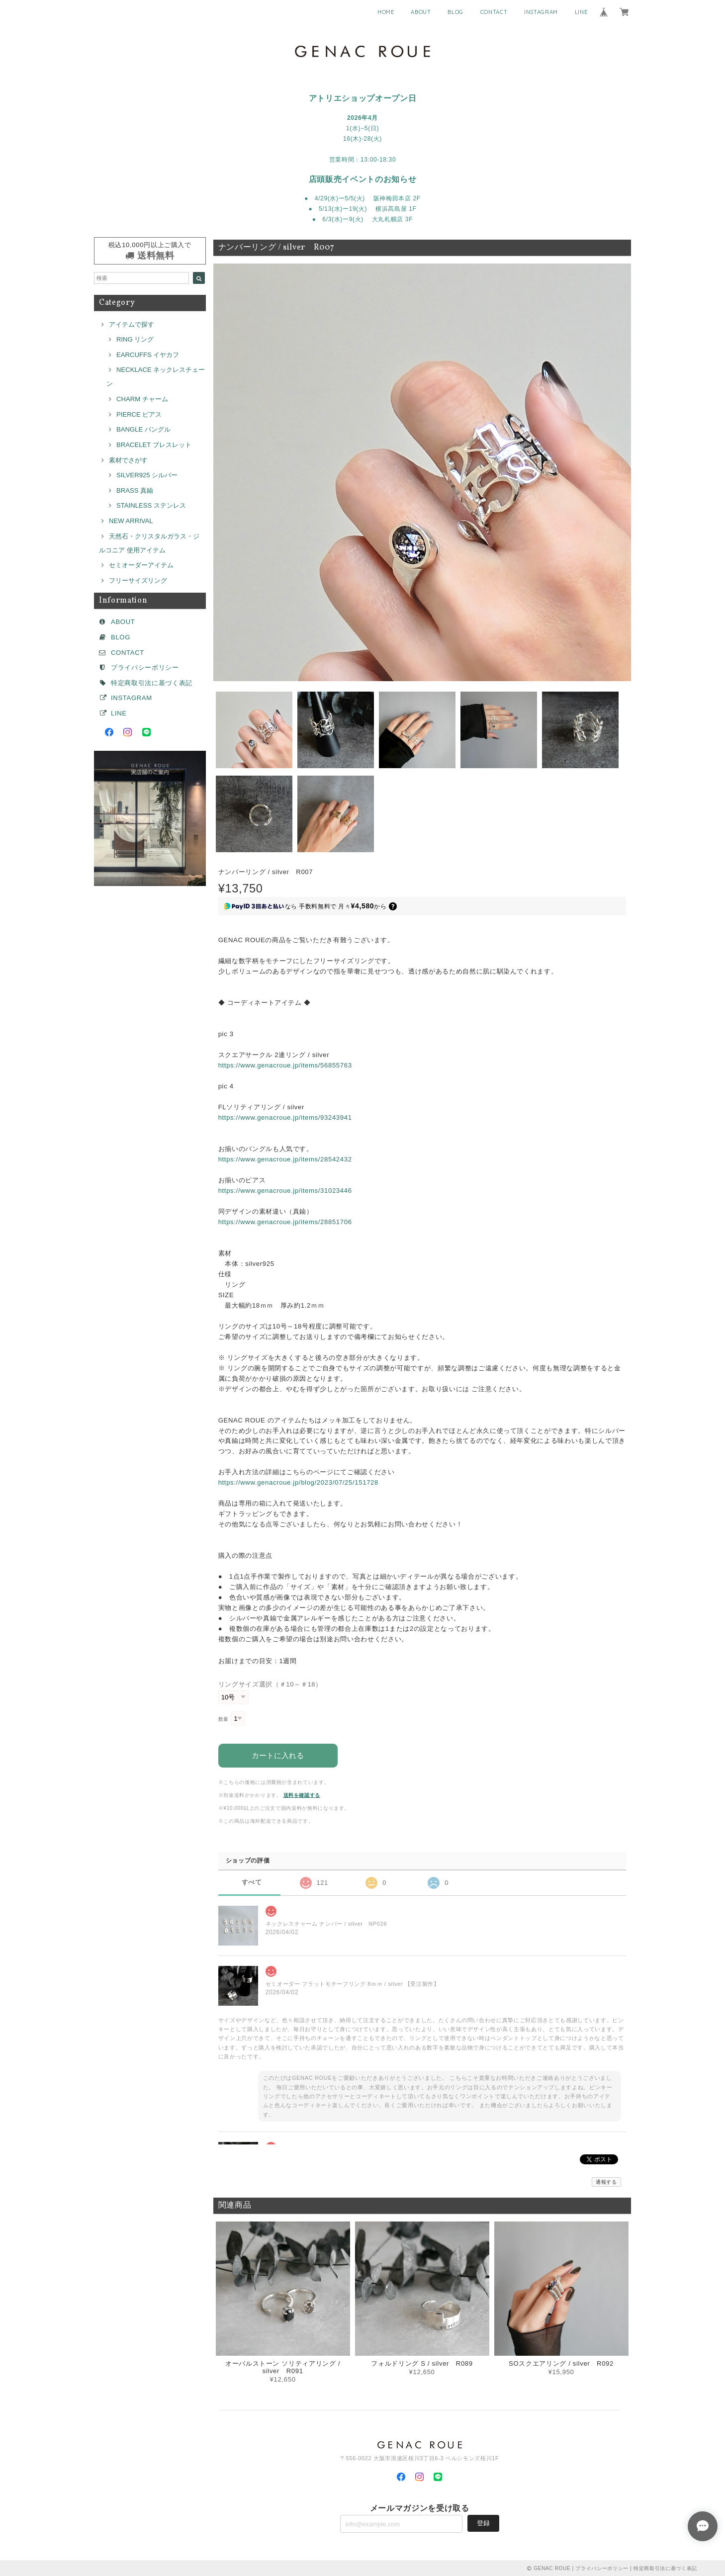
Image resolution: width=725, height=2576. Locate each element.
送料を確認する (302, 1794)
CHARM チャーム (142, 399)
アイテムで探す (131, 324)
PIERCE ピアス (139, 414)
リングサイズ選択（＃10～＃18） (270, 1684)
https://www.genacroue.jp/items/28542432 (285, 1159)
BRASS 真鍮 (134, 490)
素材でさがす (128, 460)
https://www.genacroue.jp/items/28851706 (285, 1222)
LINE (581, 11)
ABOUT (421, 11)
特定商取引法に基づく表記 (151, 683)
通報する (606, 2181)
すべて (252, 1881)
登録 (483, 2522)
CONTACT (494, 11)
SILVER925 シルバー (147, 475)
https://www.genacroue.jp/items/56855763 (285, 1065)
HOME (385, 11)
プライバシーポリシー (145, 667)
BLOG (455, 11)
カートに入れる (278, 1754)
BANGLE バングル (143, 429)
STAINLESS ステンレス (151, 505)
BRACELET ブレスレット (153, 444)
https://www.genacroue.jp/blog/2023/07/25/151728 (298, 1482)
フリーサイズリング (138, 580)
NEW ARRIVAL (131, 521)
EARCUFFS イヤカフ (147, 354)
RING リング (135, 339)
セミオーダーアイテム (141, 565)
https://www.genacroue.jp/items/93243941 (285, 1117)
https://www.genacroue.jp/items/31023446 (285, 1190)
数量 (223, 1719)
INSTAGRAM (541, 11)
